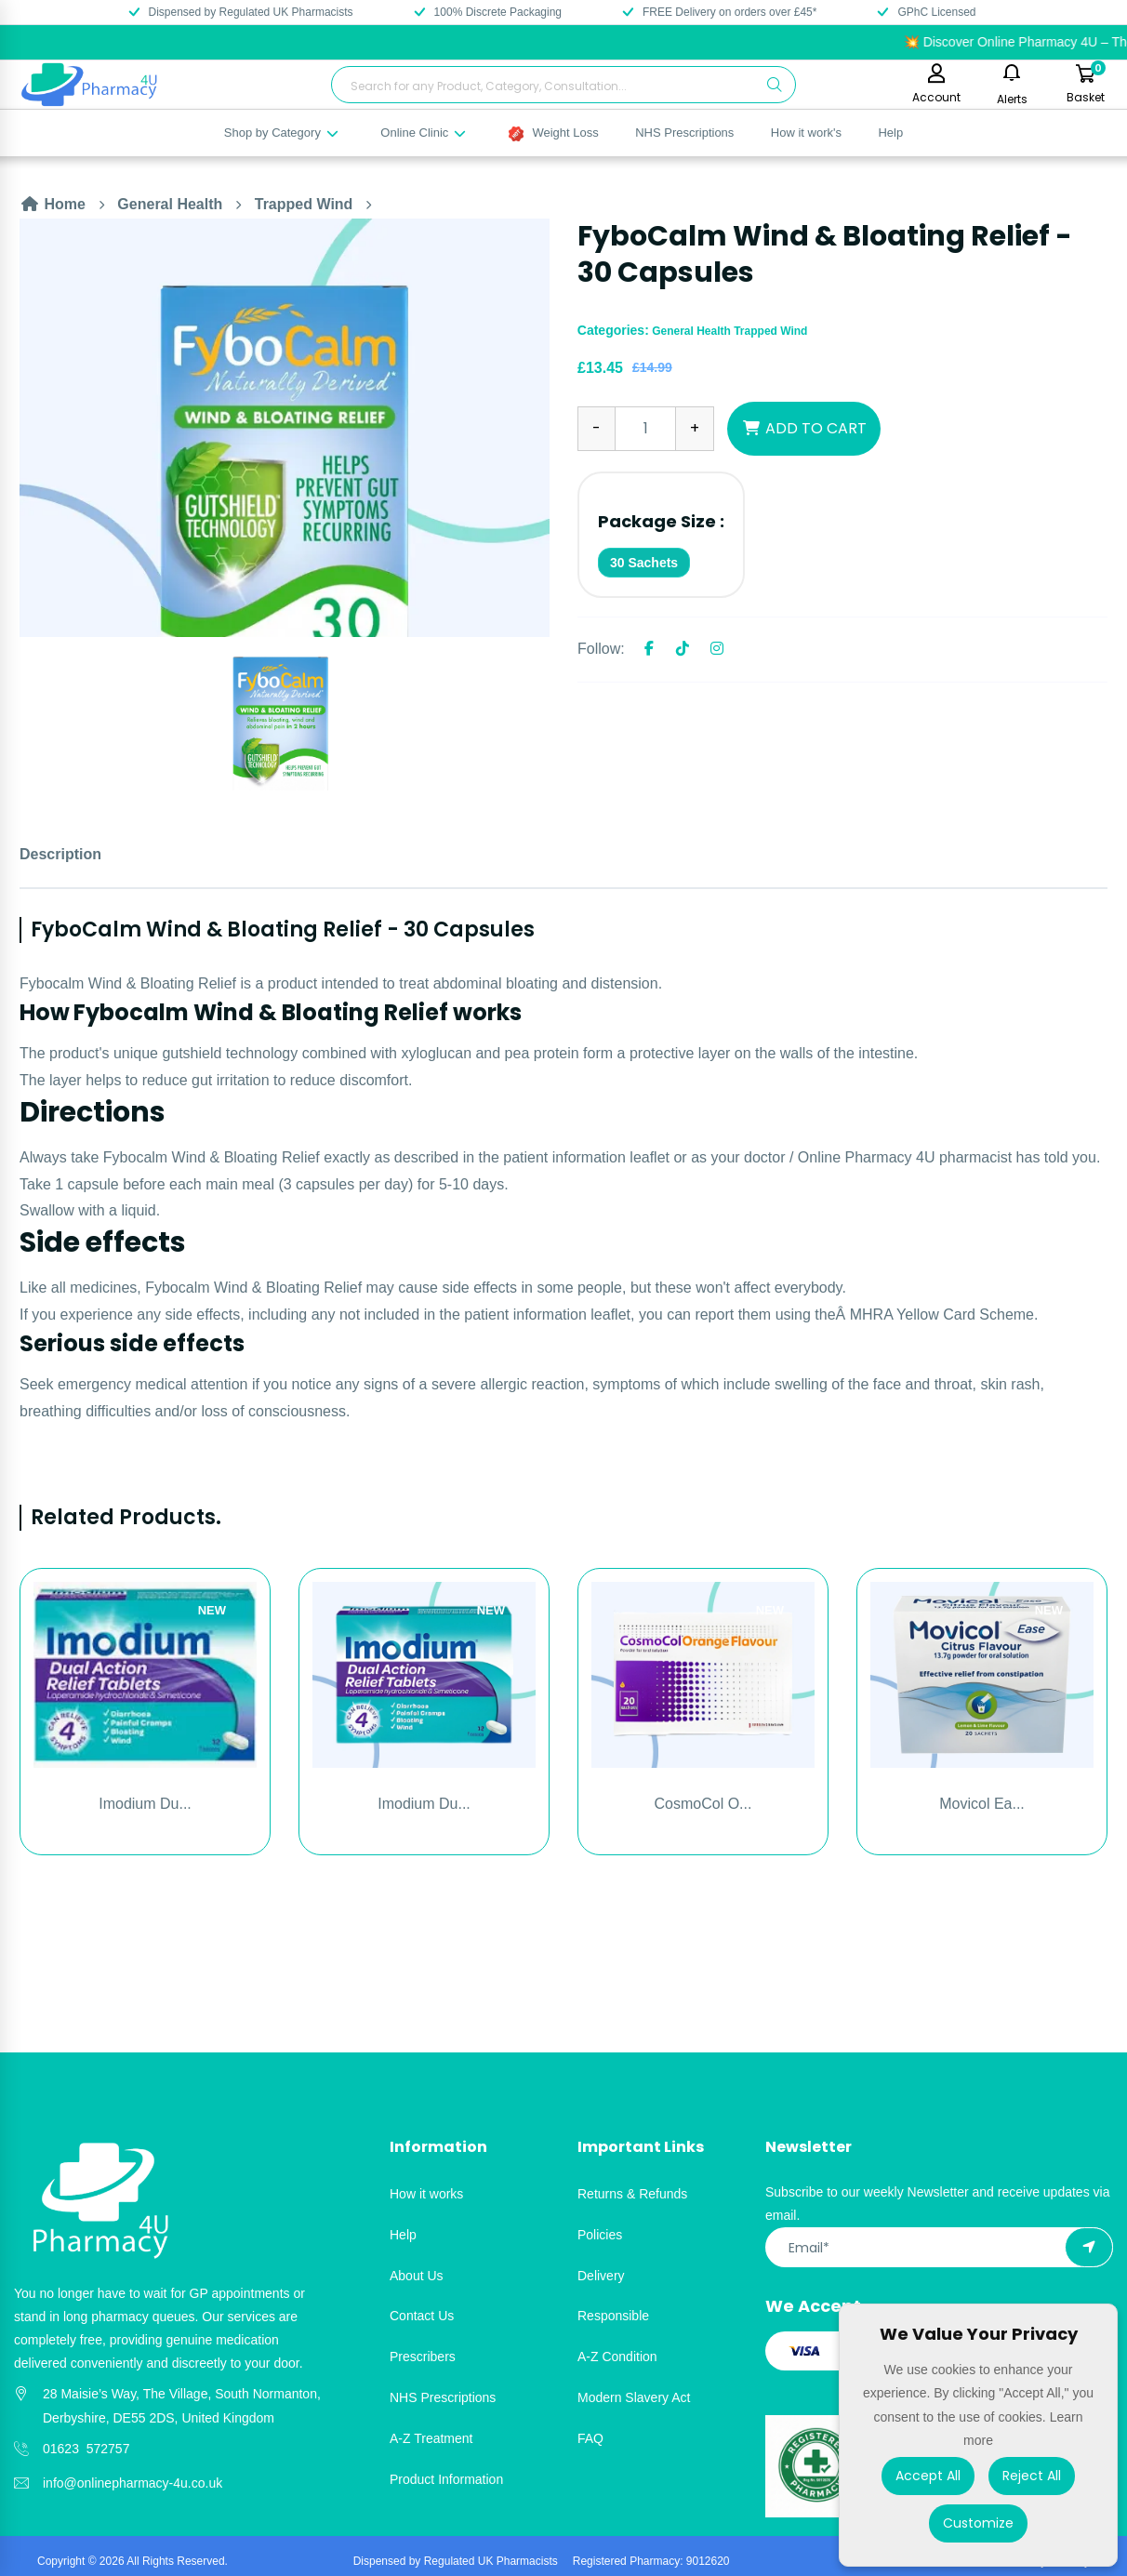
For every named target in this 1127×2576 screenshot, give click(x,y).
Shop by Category (282, 132)
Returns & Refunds (632, 2193)
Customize (978, 2523)
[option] (285, 428)
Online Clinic (424, 132)
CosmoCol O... (703, 1804)
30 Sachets (644, 562)
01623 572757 (86, 2448)
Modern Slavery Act (633, 2397)
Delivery (601, 2275)
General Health (169, 204)
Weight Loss (554, 133)
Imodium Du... (145, 1804)
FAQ (590, 2438)
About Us (417, 2275)
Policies (599, 2234)
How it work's (806, 132)
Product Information (446, 2479)
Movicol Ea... (982, 1804)
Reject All (1031, 2475)
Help (890, 132)
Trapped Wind (304, 204)
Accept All (928, 2475)
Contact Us (422, 2315)
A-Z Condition (617, 2356)
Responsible (613, 2315)
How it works (426, 2193)
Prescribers (423, 2356)
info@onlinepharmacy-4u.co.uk (132, 2483)
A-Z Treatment (431, 2438)
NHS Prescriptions (684, 132)
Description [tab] (60, 854)
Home (53, 204)
